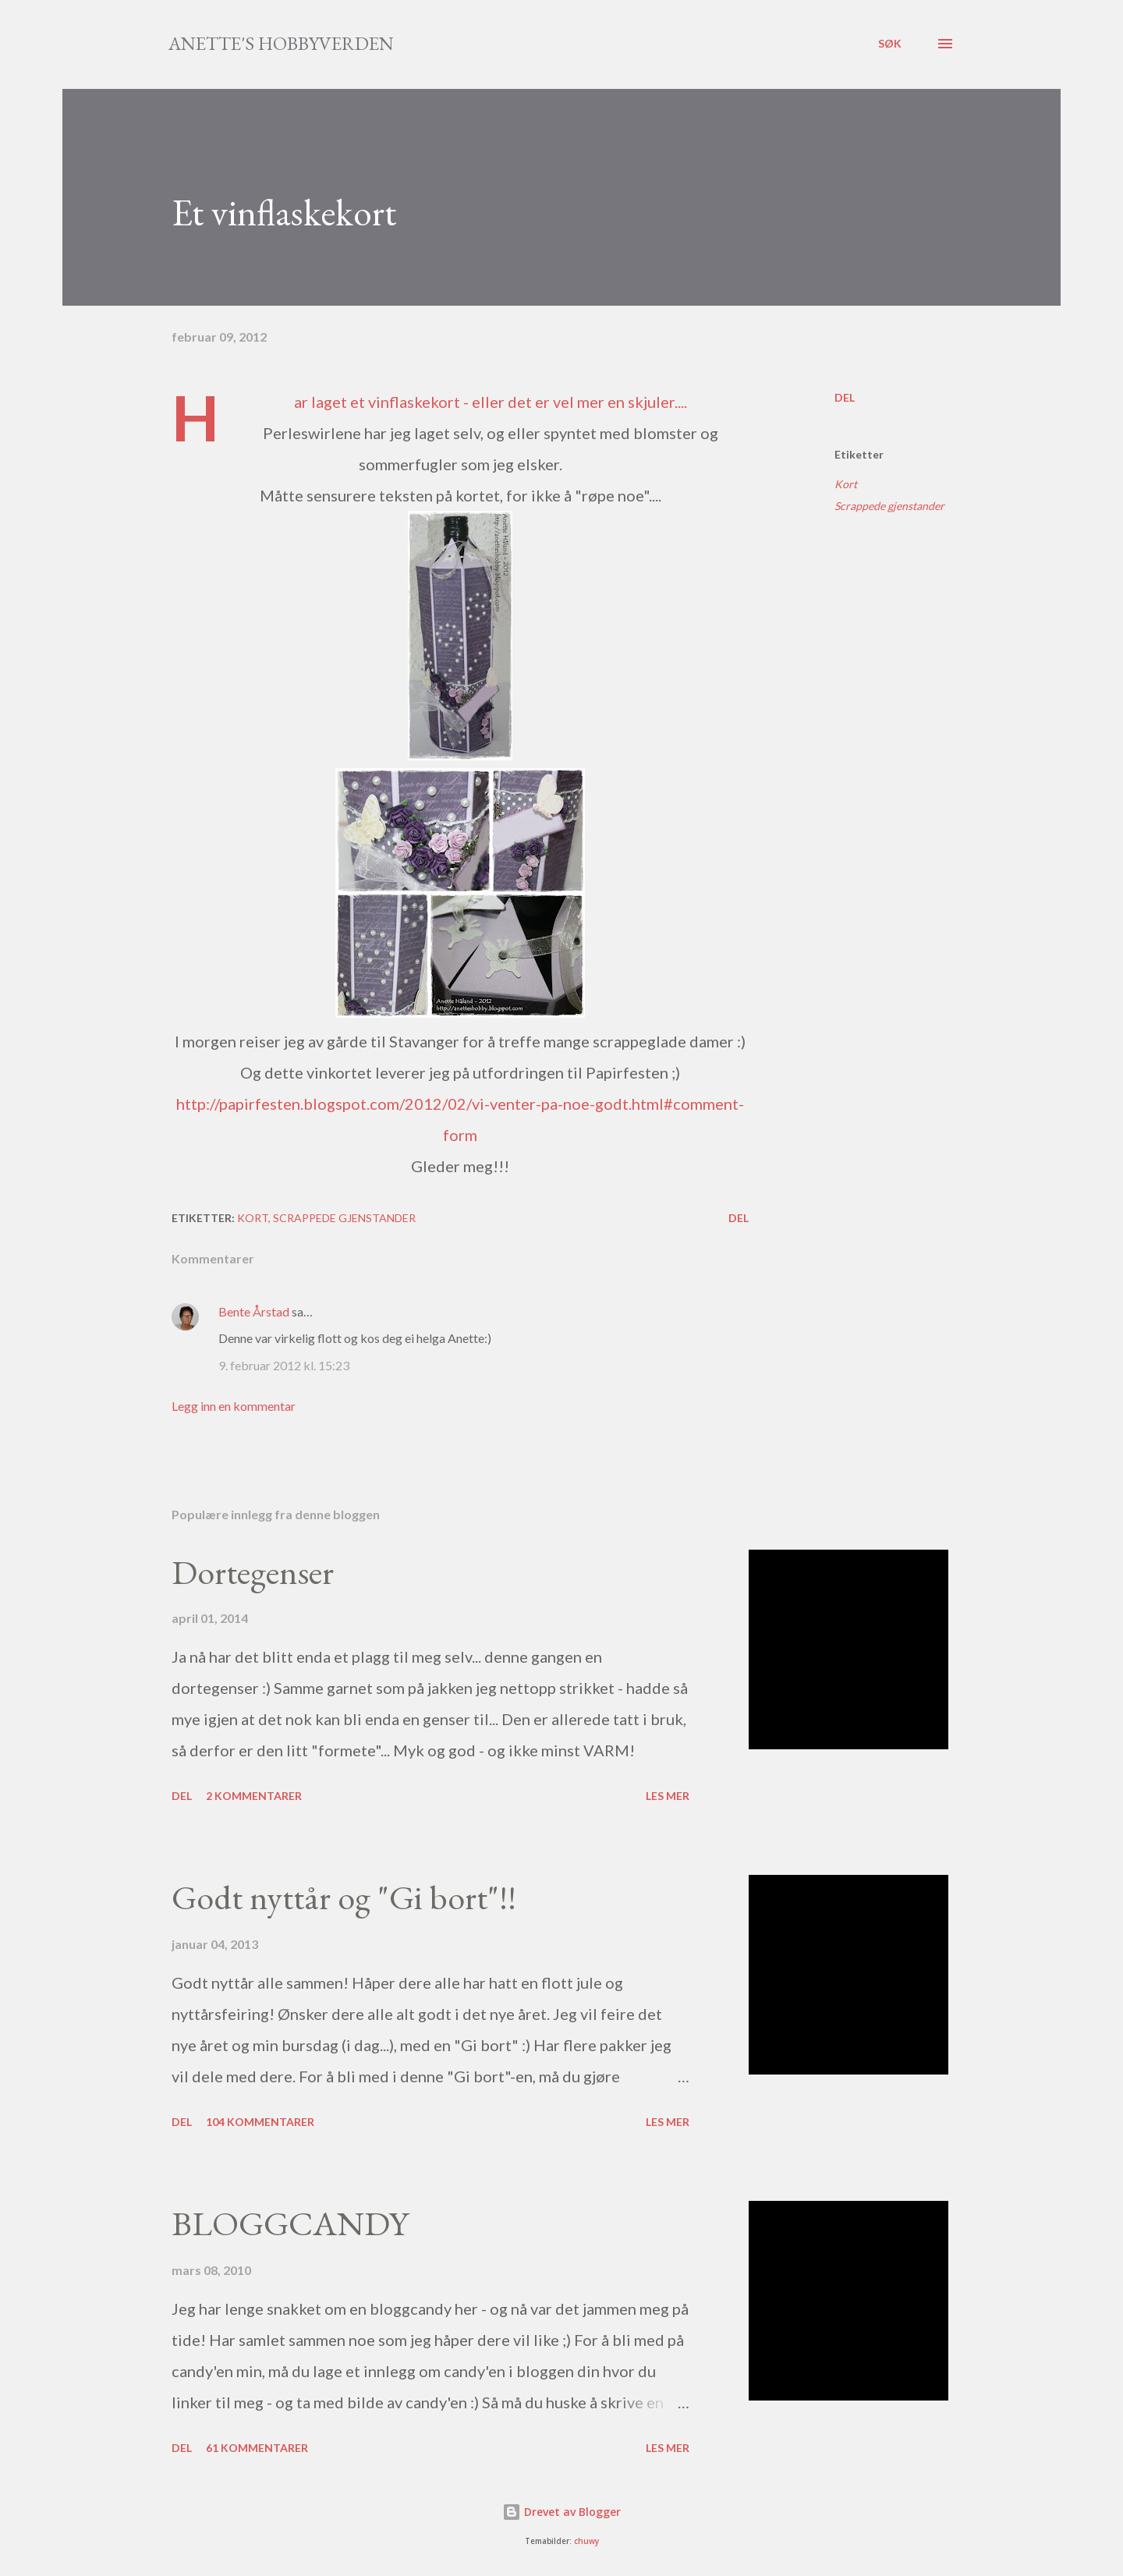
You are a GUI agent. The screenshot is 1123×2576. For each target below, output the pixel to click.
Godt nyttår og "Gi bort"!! (344, 1897)
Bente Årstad (253, 1311)
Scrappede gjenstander (889, 505)
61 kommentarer (257, 2447)
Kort (845, 484)
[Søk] (890, 43)
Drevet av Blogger (561, 2511)
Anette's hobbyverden (281, 43)
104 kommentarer (260, 2121)
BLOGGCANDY (290, 2223)
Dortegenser (253, 1572)
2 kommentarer (254, 1795)
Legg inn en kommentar (234, 1405)
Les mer (667, 1795)
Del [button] (844, 397)
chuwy (586, 2541)
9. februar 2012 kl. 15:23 (283, 1365)
